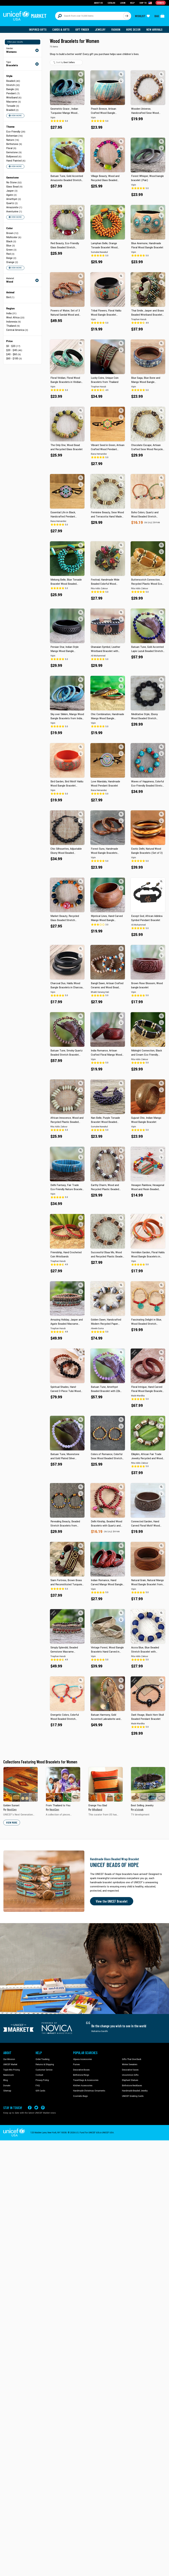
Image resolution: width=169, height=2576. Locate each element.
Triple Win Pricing (11, 2069)
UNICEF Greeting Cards (133, 2096)
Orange (12, 262)
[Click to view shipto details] (146, 3)
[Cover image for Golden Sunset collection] (20, 1784)
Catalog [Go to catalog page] (111, 2)
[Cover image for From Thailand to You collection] (63, 1784)
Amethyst (13, 199)
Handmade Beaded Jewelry (135, 2090)
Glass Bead (14, 186)
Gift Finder (82, 29)
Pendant (13, 93)
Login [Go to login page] (122, 2)
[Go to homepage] (24, 16)
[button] (80, 74)
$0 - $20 (13, 346)
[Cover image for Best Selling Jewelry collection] (148, 1784)
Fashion (115, 29)
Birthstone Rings (81, 2075)
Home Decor (133, 29)
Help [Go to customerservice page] (132, 2)
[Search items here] (89, 16)
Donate (6, 2085)
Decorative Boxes (81, 2069)
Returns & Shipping (45, 2064)
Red (10, 254)
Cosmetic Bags (80, 2096)
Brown (12, 233)
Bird (10, 297)
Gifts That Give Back (131, 2059)
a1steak (138, 1809)
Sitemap (7, 2090)
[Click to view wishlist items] (142, 16)
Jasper (11, 191)
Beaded (13, 81)
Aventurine (14, 211)
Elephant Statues (130, 2080)
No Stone (14, 182)
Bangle (12, 89)
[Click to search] (126, 15)
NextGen (12, 1809)
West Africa (15, 317)
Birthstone (14, 144)
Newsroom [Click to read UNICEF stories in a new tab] (8, 2075)
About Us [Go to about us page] (98, 2)
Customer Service (44, 2069)
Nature (12, 140)
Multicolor (13, 237)
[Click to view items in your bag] (159, 16)
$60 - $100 (14, 358)
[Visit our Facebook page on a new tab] (30, 2107)
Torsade (12, 106)
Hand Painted (15, 161)
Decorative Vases (130, 2069)
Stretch (13, 85)
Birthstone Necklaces (132, 2085)
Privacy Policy (42, 2080)
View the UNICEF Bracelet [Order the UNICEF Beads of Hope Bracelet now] (112, 1901)
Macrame (13, 102)
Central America (17, 330)
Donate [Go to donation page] (160, 2)
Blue (10, 245)
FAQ (38, 2085)
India (11, 313)
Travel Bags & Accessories (85, 2080)
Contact (39, 2075)
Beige (11, 258)
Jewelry (100, 29)
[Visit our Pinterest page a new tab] (43, 2107)
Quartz (12, 203)
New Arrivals (154, 29)
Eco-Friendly (15, 132)
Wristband (13, 97)
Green (11, 250)
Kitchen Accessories (82, 2085)
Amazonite (14, 207)
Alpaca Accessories (82, 2059)
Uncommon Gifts (130, 2075)
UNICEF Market (10, 2064)
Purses (76, 2064)
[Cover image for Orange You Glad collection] (105, 1784)
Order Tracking (42, 2059)
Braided (12, 110)
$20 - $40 (14, 350)
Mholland (97, 1809)
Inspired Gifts (37, 29)
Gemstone (14, 152)
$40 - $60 (13, 354)
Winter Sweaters (129, 2064)
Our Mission (9, 2059)
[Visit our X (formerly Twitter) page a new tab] (36, 2107)
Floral (11, 148)
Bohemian (14, 136)
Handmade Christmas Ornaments (89, 2090)
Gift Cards (40, 2090)
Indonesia (13, 322)
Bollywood (13, 156)
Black (11, 241)
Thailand (13, 326)
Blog (5, 2080)
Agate (11, 195)
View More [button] (15, 115)
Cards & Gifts (60, 29)
